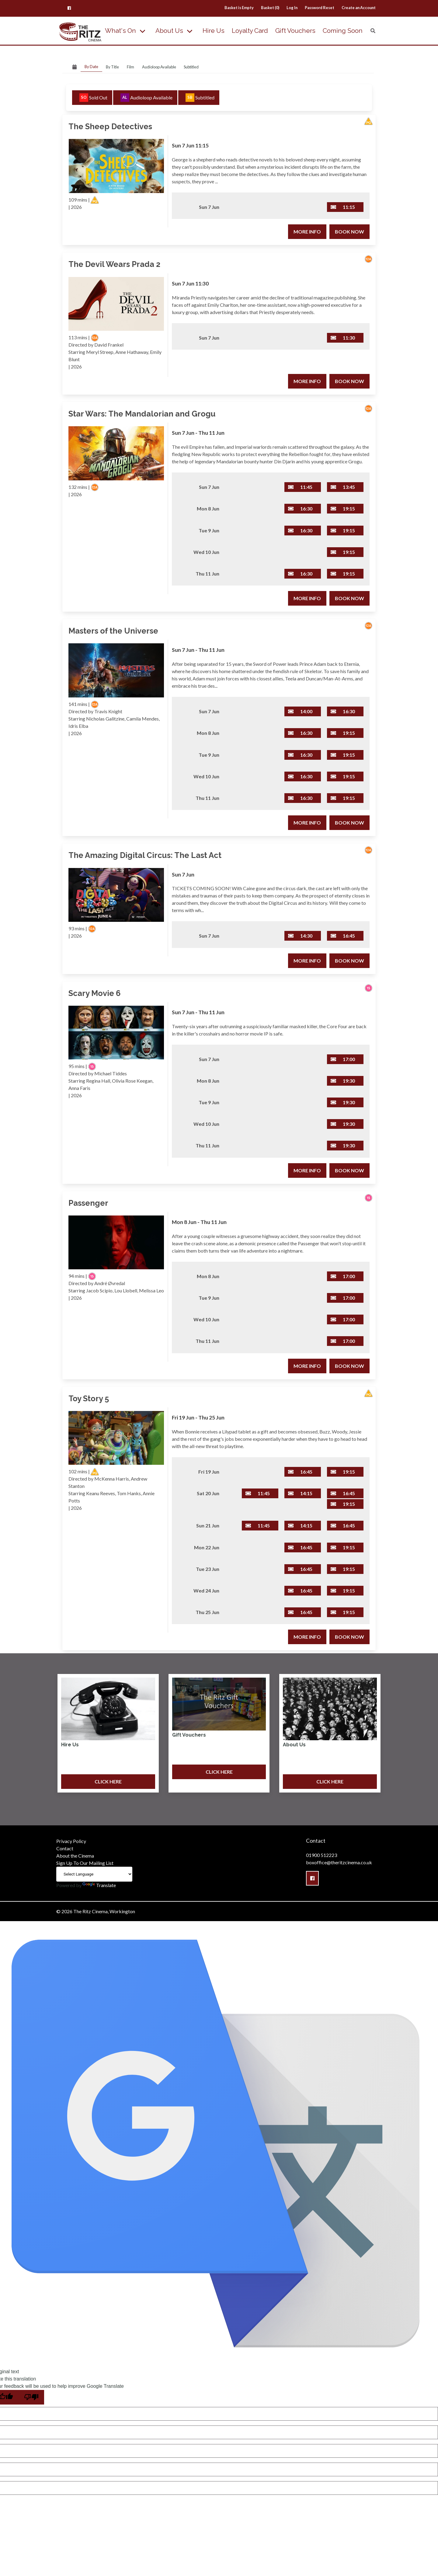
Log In (292, 7)
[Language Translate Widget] (94, 1874)
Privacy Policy (71, 1841)
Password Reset (319, 7)
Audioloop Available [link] (159, 66)
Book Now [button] (349, 231)
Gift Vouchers (295, 30)
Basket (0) (270, 7)
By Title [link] (112, 66)
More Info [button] (307, 231)
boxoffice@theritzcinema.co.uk (339, 1862)
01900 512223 (321, 1855)
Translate (99, 1885)
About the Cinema (75, 1856)
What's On (120, 30)
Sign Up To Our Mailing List (84, 1863)
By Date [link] (91, 66)
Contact (64, 1848)
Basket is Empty (239, 7)
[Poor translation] (31, 2397)
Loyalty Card (250, 30)
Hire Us (213, 30)
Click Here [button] (108, 1781)
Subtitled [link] (191, 66)
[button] (69, 8)
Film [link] (130, 66)
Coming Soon (343, 30)
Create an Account (359, 7)
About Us (169, 30)
